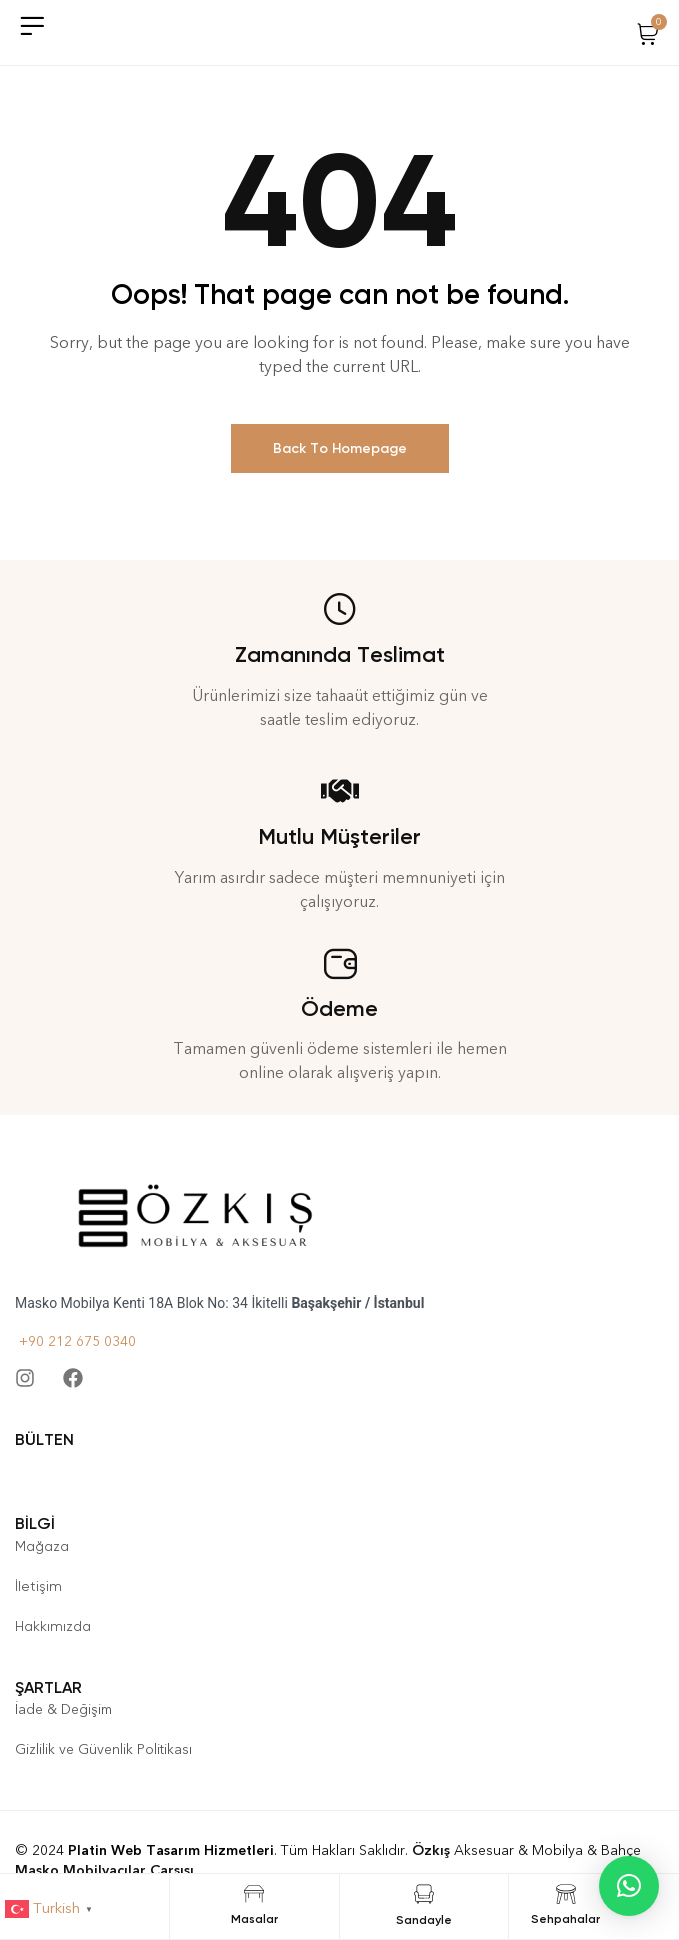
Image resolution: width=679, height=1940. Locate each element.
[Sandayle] (424, 1894)
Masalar (254, 1919)
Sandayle (424, 1920)
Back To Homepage (340, 448)
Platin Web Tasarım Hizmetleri (171, 1850)
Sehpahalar (565, 1919)
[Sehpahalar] (566, 1894)
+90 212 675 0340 (75, 1341)
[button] (629, 1886)
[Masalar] (254, 1894)
